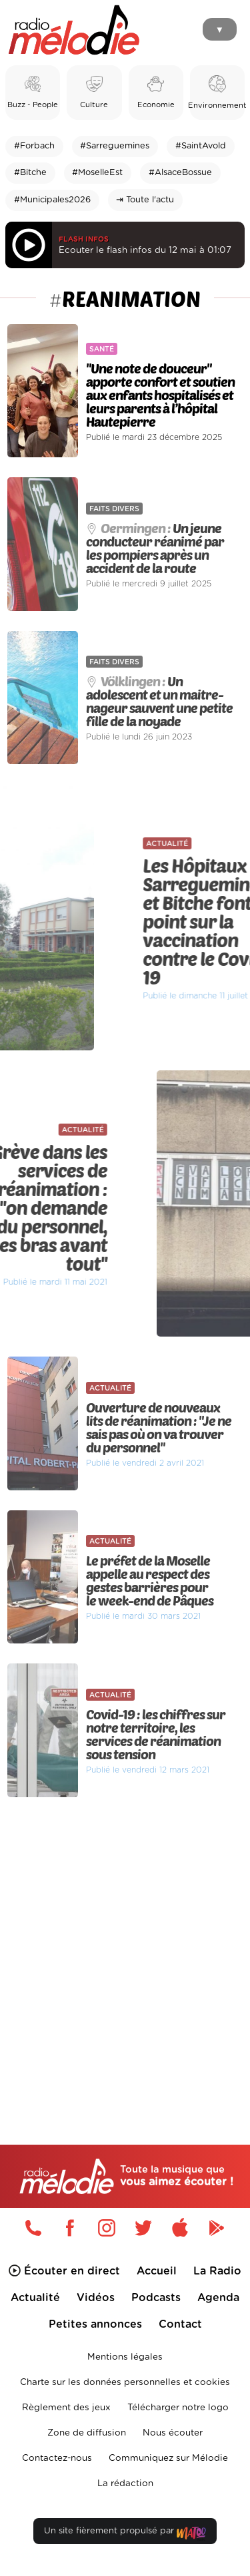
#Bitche (30, 172)
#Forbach (34, 146)
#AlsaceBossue (180, 172)
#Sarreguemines (114, 146)
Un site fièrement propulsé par (124, 2534)
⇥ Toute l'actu (145, 200)
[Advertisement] (125, 1942)
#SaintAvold (200, 146)
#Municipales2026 (52, 200)
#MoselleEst (97, 172)
